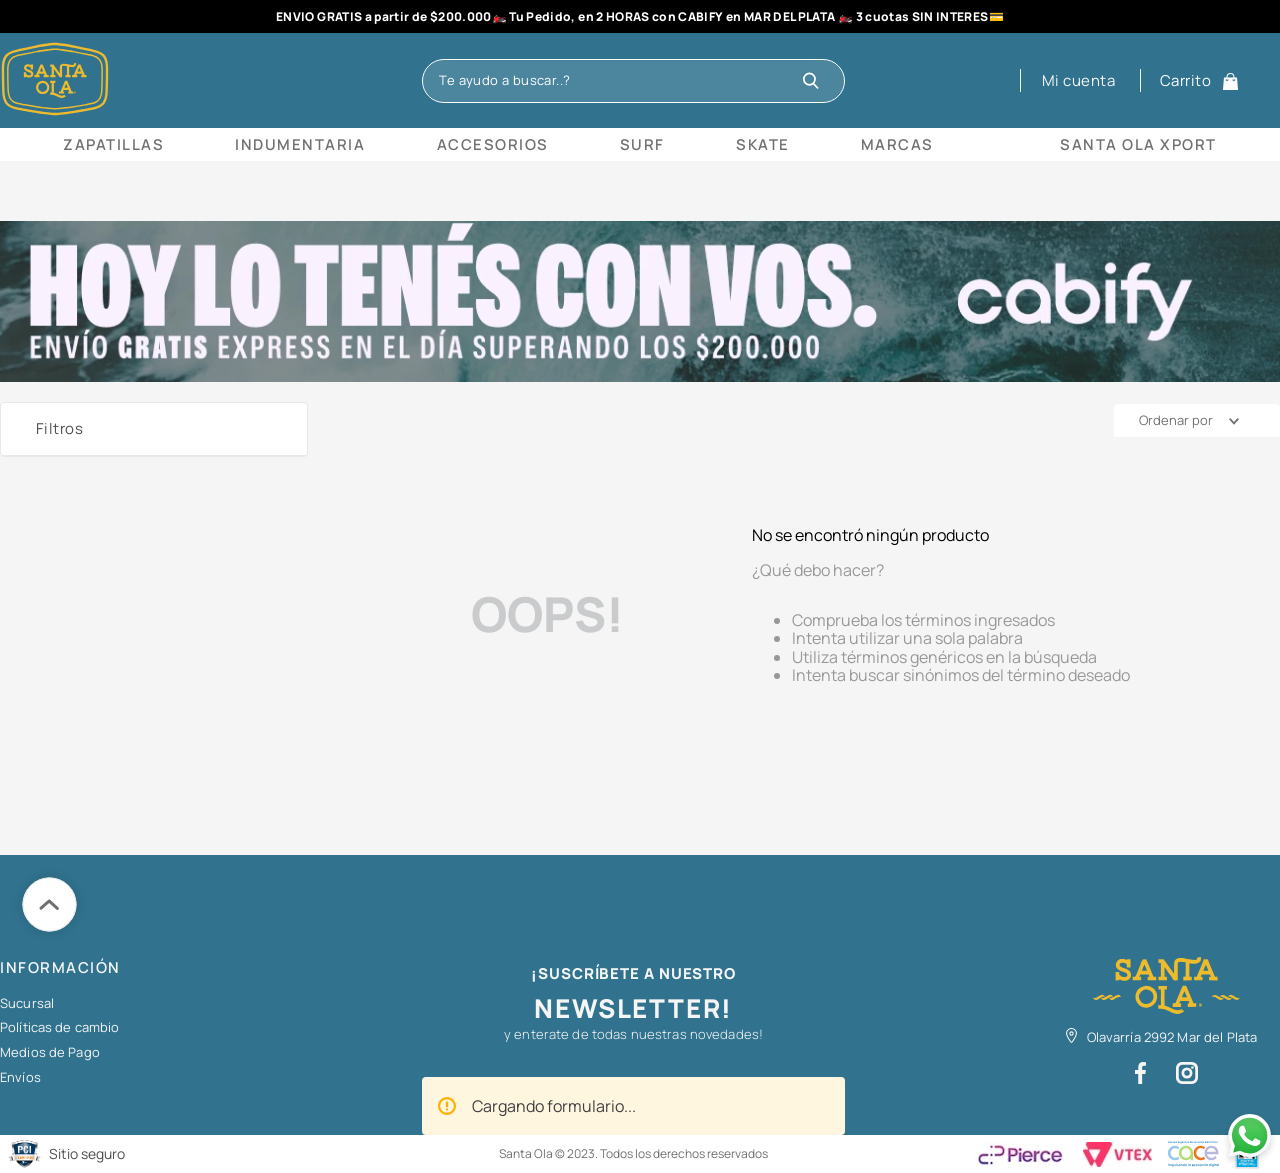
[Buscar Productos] (815, 81)
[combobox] (633, 81)
